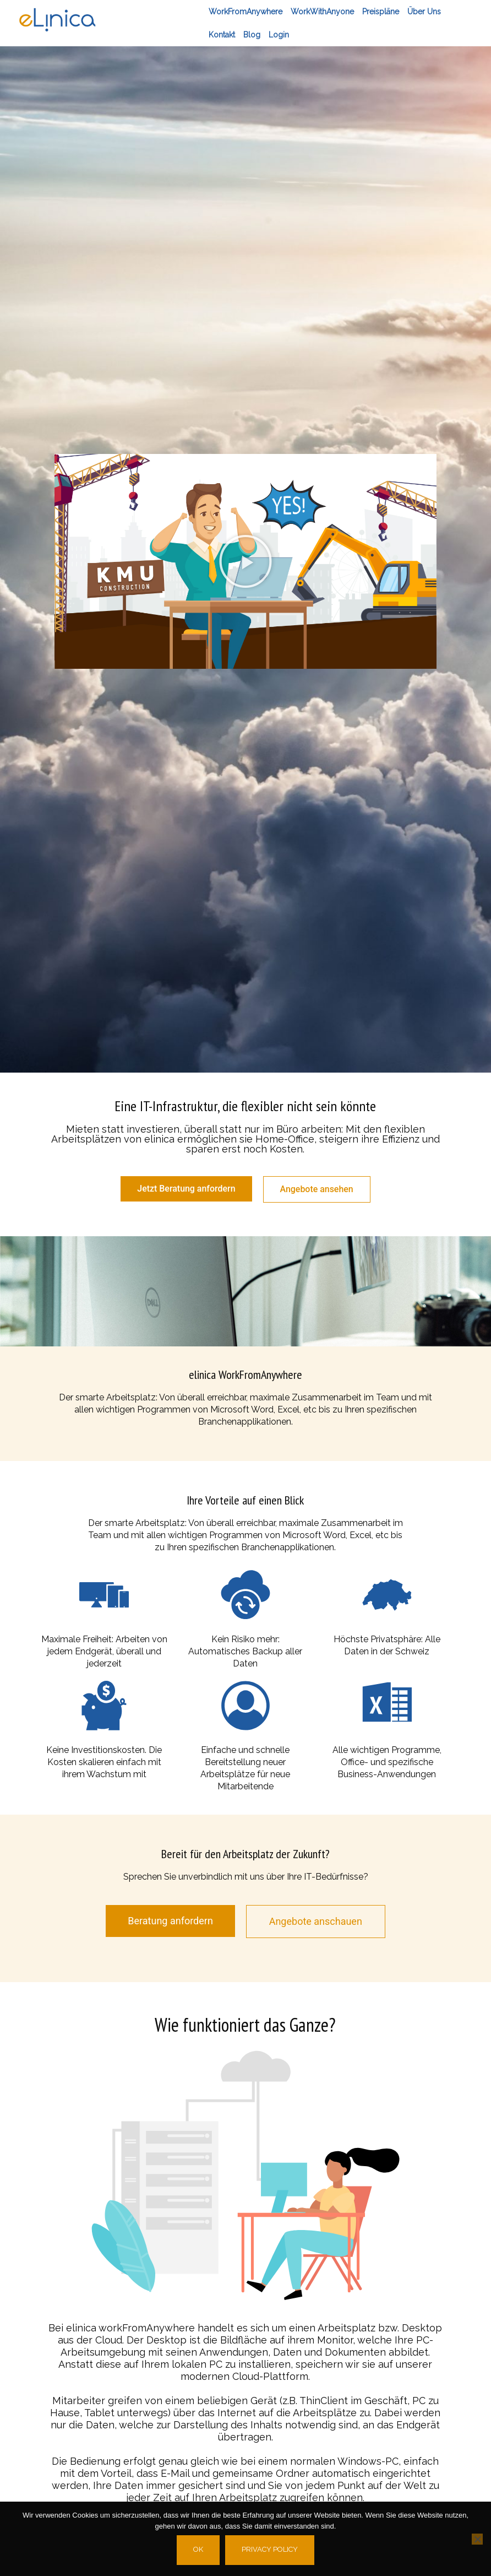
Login (279, 34)
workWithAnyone (322, 11)
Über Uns (424, 11)
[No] (477, 2539)
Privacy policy (270, 2549)
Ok (198, 2549)
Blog (251, 34)
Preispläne (380, 11)
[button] (245, 561)
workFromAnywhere (245, 11)
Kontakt (222, 34)
